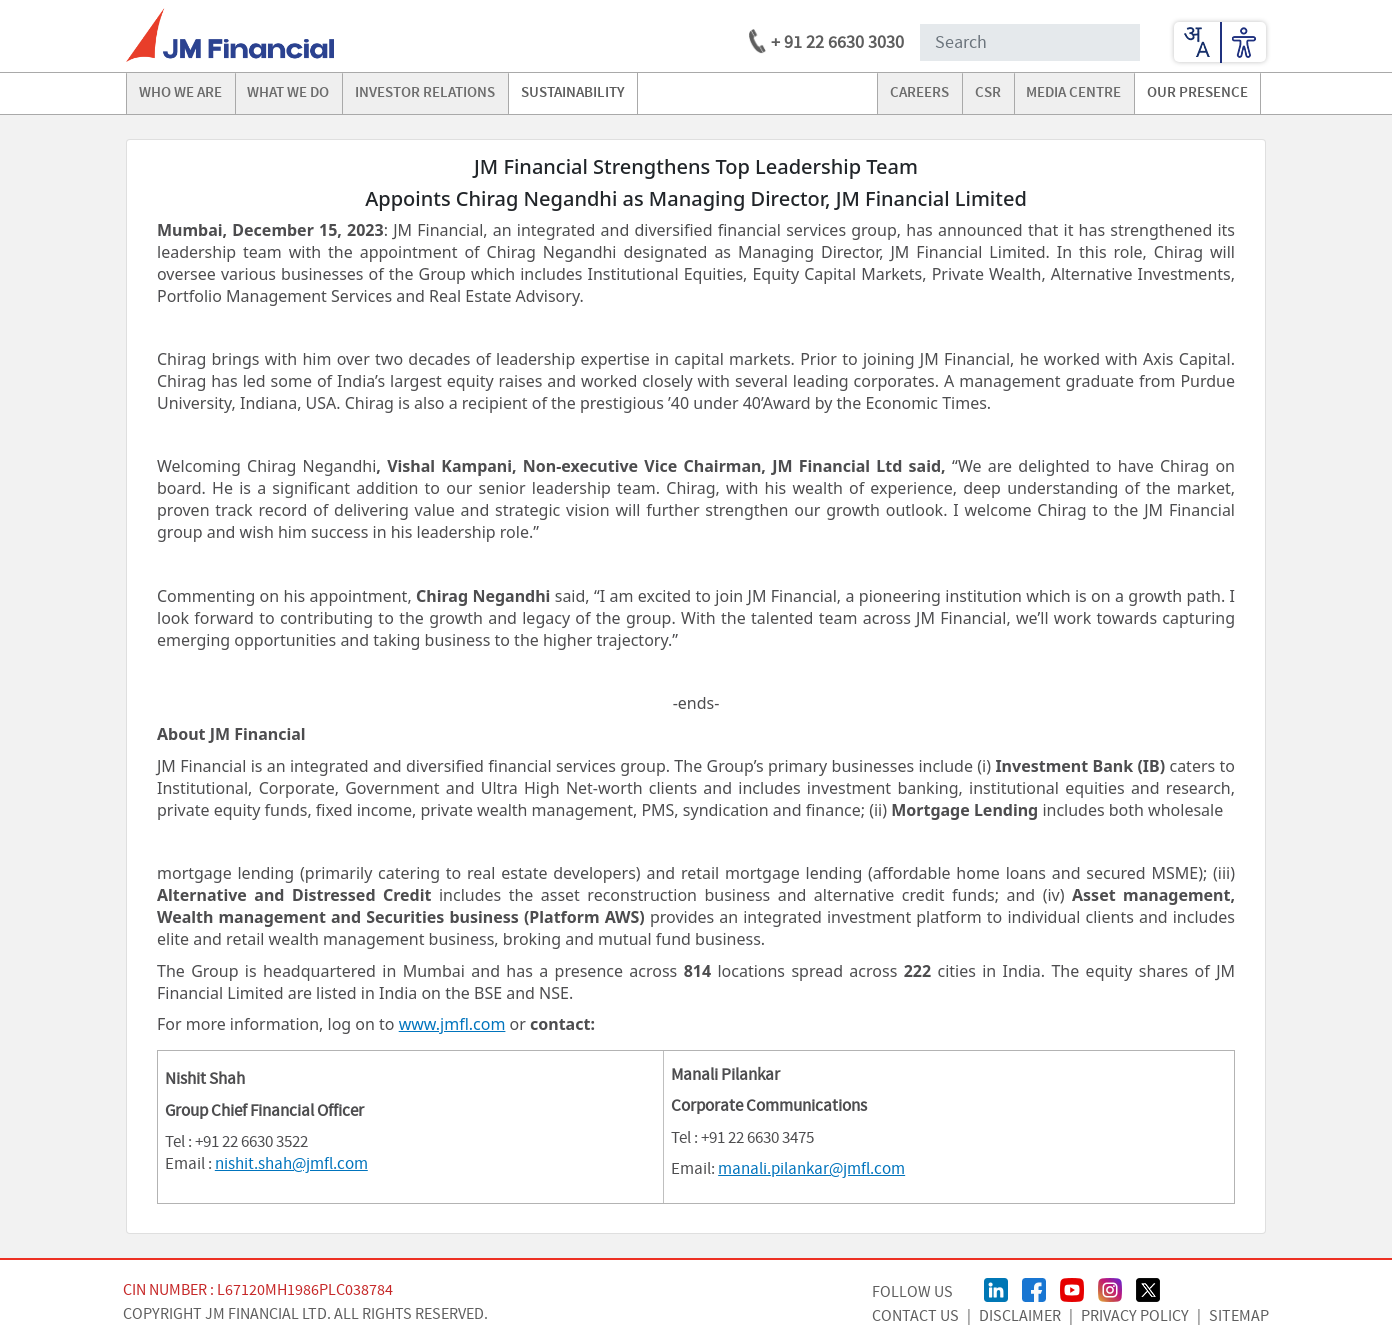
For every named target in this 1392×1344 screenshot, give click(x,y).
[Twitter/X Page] (1148, 1288)
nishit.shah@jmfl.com (291, 1164)
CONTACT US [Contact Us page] (915, 1316)
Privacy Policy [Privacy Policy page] (1135, 1316)
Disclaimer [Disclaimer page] (1020, 1316)
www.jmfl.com (452, 1024)
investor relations (425, 93)
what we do (288, 93)
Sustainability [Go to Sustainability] (573, 93)
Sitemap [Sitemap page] (1239, 1316)
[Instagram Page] (1110, 1288)
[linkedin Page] (996, 1288)
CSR (988, 93)
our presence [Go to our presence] (1197, 93)
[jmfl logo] (230, 35)
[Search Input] (1030, 42)
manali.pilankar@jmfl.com (811, 1169)
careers (919, 93)
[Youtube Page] (1072, 1288)
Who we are (180, 93)
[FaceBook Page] (1034, 1288)
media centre (1073, 93)
